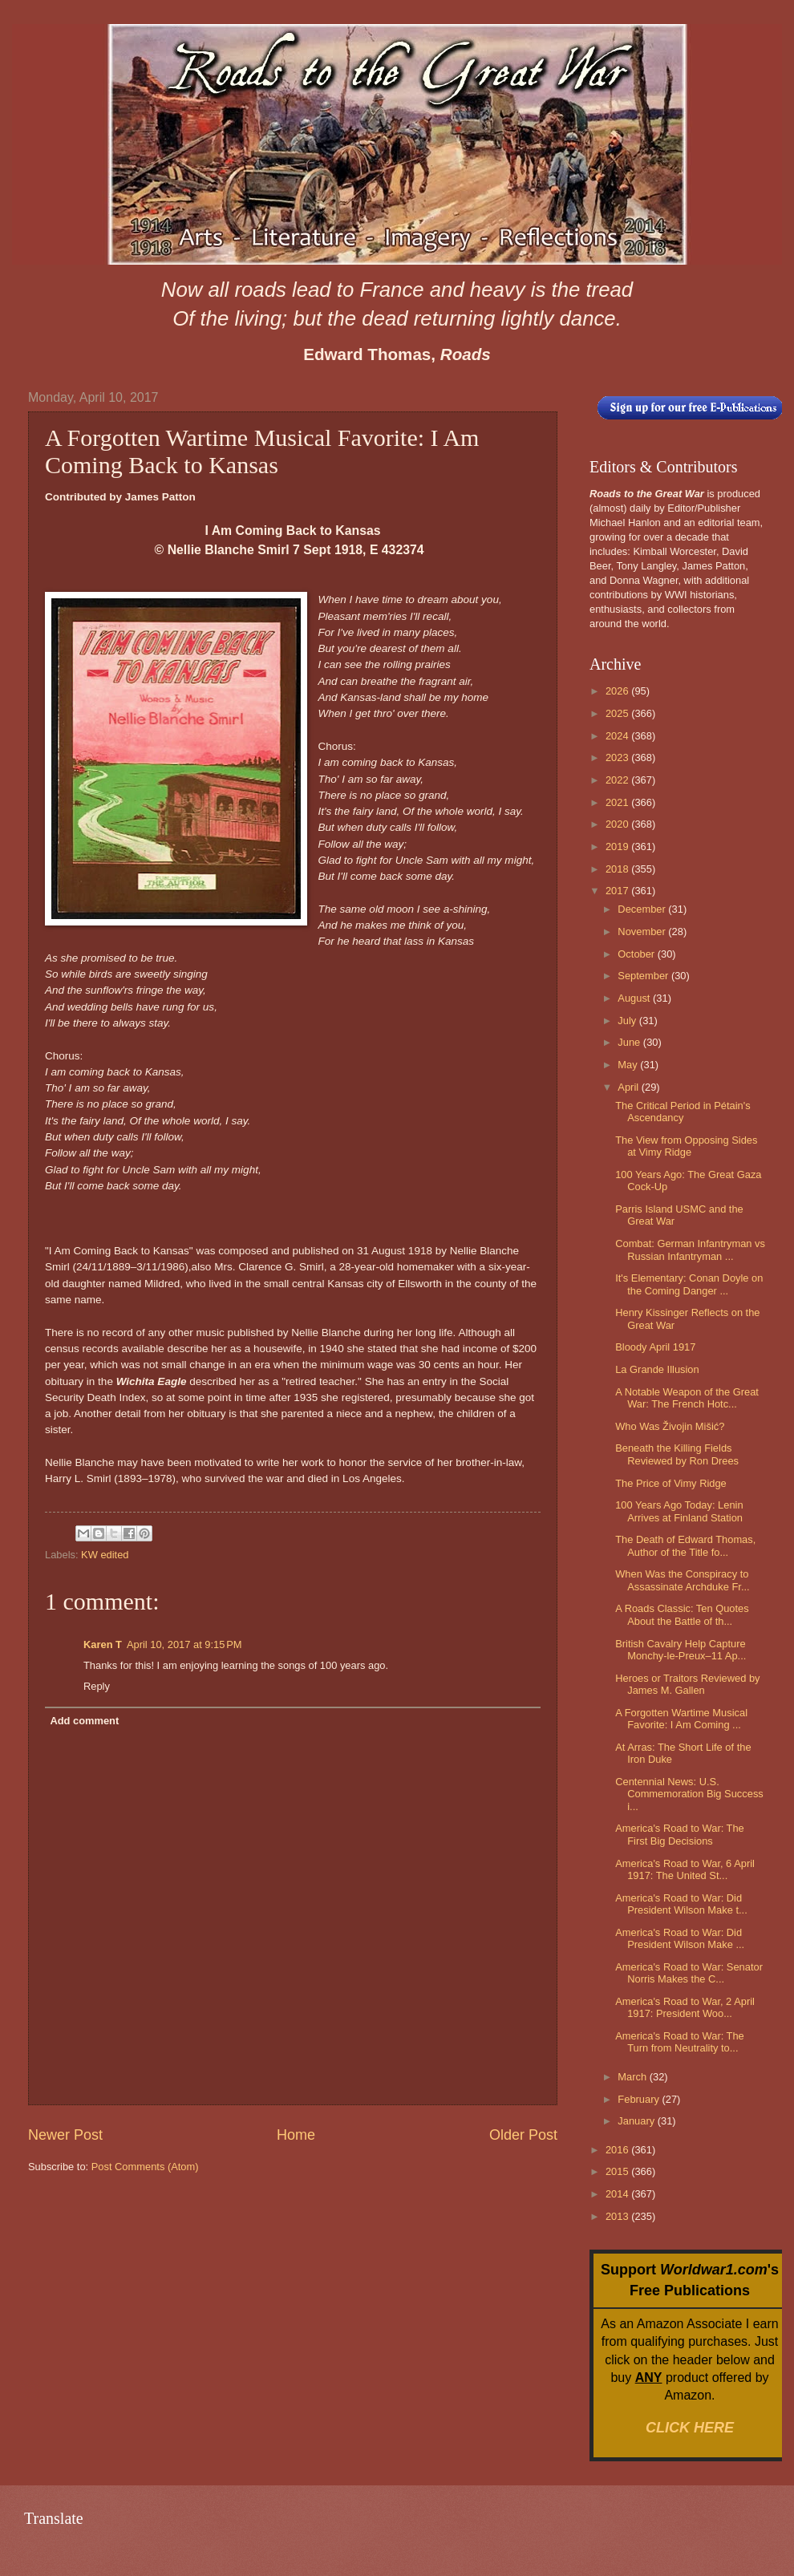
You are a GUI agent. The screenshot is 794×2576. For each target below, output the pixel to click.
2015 (618, 2171)
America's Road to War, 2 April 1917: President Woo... (685, 2007)
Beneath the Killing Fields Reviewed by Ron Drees (677, 1454)
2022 (618, 780)
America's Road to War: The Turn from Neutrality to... (679, 2042)
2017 (618, 891)
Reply (96, 1686)
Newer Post (65, 2135)
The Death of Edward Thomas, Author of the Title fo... (685, 1545)
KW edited (104, 1555)
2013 (618, 2216)
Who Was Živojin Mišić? (669, 1426)
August (635, 998)
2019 (618, 846)
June (630, 1042)
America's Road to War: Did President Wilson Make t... (681, 1904)
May (629, 1065)
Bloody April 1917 (655, 1347)
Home (296, 2135)
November (643, 931)
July (628, 1021)
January (637, 2121)
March (633, 2077)
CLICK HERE (690, 2428)
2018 (618, 869)
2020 (618, 824)
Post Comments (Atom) (145, 2167)
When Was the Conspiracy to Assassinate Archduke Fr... (682, 1580)
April (629, 1087)
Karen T (102, 1644)
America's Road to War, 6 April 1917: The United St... (685, 1869)
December (643, 909)
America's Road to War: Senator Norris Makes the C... (689, 1973)
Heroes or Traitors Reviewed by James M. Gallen (687, 1684)
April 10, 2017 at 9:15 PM (184, 1644)
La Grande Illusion (657, 1369)
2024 (618, 736)
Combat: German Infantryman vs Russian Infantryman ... (690, 1249)
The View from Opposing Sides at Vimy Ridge (686, 1146)
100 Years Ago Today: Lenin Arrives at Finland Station (679, 1511)
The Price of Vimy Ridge (671, 1483)
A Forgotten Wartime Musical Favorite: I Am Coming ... (681, 1719)
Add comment (84, 1721)
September (644, 976)
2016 (618, 2150)
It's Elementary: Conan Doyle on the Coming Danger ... (689, 1284)
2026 (618, 691)
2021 (618, 802)
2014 (618, 2194)
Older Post (523, 2135)
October (637, 954)
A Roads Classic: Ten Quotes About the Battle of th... (682, 1614)
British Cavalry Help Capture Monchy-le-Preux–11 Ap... (680, 1650)
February (640, 2099)
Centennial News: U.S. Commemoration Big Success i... (689, 1794)
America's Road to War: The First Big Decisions (679, 1834)
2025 (618, 713)
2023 (618, 757)
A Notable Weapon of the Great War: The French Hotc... (687, 1398)
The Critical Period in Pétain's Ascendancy (682, 1112)
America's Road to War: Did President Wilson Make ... (679, 1938)
